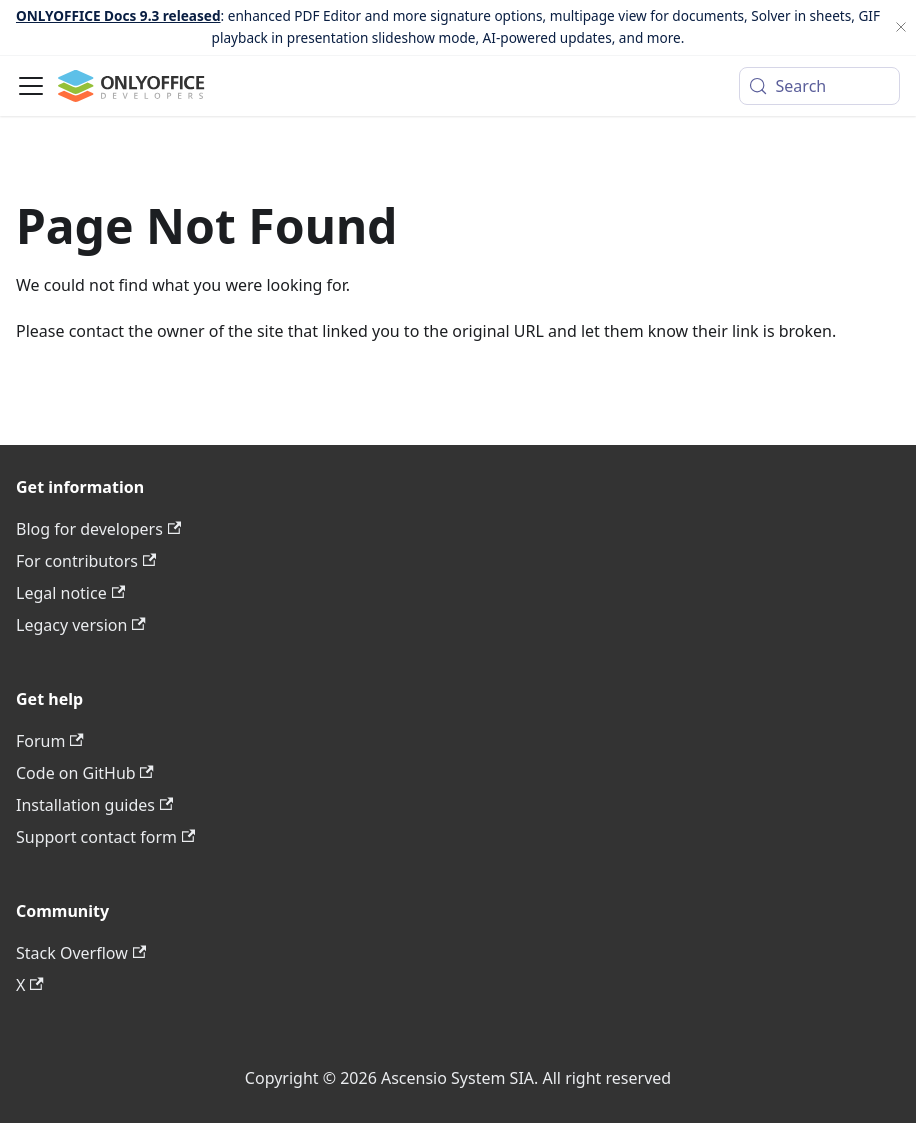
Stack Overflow (81, 953)
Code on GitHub (85, 773)
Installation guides (94, 805)
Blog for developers (98, 529)
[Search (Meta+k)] (819, 86)
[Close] (901, 27)
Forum (50, 741)
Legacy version (81, 625)
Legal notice (70, 593)
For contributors (86, 561)
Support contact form (105, 837)
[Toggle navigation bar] (31, 86)
